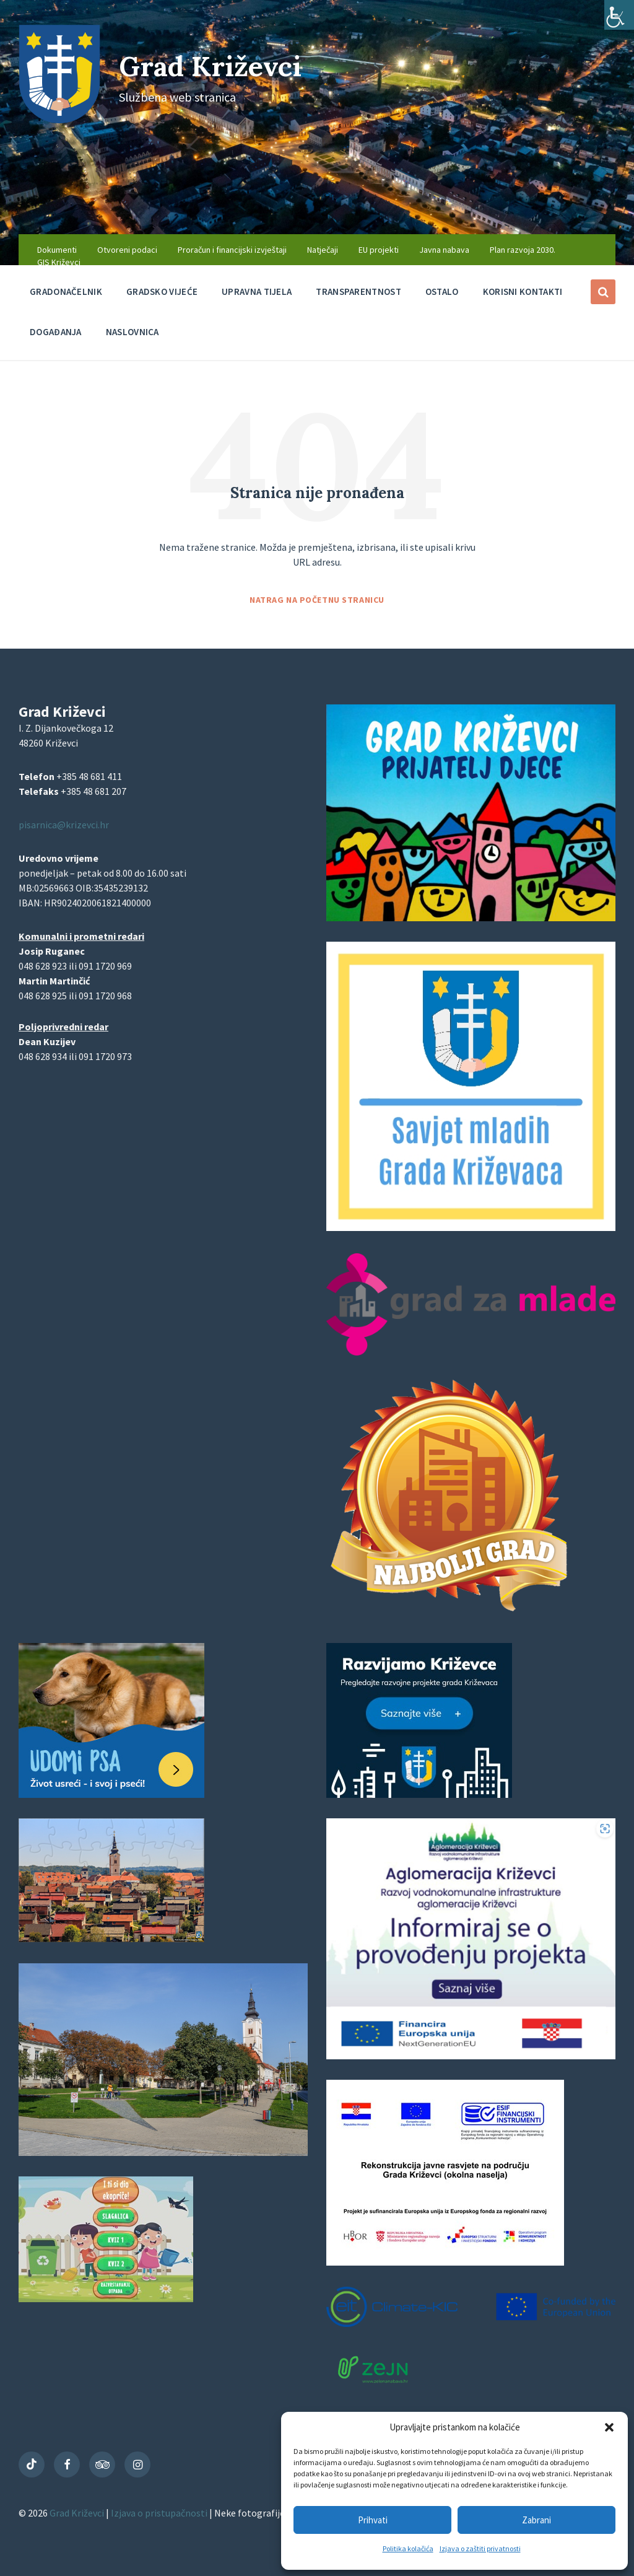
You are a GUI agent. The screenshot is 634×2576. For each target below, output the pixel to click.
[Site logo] (59, 119)
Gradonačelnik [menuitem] (66, 291)
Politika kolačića (408, 2548)
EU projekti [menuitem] (378, 249)
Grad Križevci (218, 65)
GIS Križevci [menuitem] (58, 262)
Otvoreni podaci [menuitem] (127, 249)
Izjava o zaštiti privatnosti (480, 2548)
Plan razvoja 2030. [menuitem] (522, 249)
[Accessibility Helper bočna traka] (619, 15)
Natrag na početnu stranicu (317, 599)
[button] (609, 2427)
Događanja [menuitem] (56, 332)
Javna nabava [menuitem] (444, 249)
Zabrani (536, 2520)
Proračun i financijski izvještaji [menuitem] (232, 249)
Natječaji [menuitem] (322, 249)
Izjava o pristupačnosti (160, 2513)
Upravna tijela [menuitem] (257, 291)
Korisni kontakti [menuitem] (523, 291)
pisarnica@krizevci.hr (64, 824)
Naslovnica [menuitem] (132, 332)
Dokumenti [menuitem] (57, 249)
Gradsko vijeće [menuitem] (162, 291)
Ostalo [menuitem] (442, 291)
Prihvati (373, 2520)
